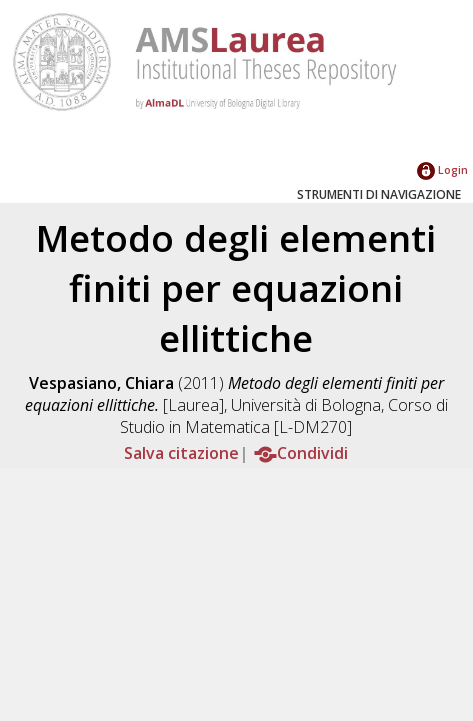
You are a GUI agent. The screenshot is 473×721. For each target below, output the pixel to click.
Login (442, 169)
